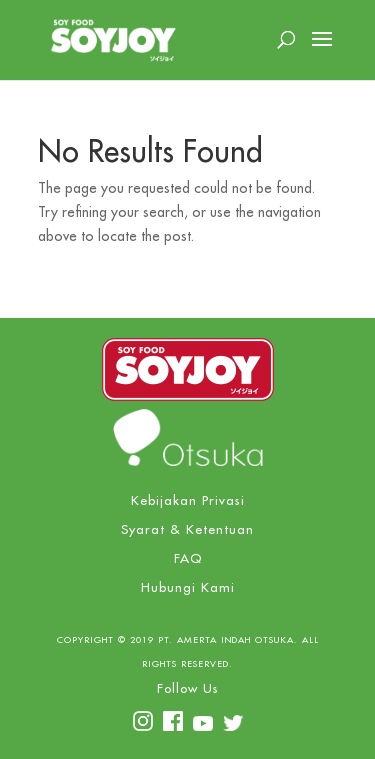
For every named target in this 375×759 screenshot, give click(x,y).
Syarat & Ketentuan (187, 529)
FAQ (188, 558)
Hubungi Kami (188, 587)
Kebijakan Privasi (188, 500)
